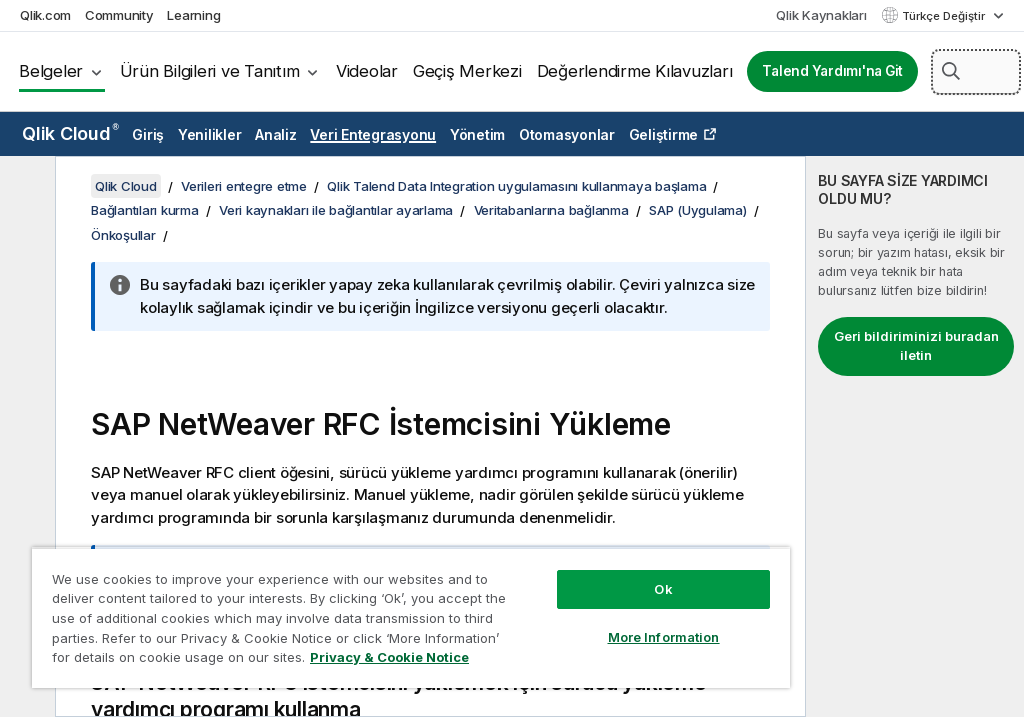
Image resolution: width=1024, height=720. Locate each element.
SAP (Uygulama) (698, 210)
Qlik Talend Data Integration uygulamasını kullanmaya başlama (516, 186)
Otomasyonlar (567, 134)
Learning (193, 15)
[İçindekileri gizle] (25, 187)
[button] (951, 71)
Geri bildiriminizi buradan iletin (916, 346)
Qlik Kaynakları (821, 15)
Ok (663, 589)
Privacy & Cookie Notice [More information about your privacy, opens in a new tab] (389, 657)
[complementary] (915, 436)
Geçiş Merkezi (467, 71)
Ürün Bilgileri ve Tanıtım (210, 71)
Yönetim (477, 134)
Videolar (367, 71)
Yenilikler (210, 134)
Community (119, 15)
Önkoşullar (123, 235)
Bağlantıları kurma (145, 210)
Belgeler (51, 71)
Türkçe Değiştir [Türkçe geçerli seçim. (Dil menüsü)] (945, 16)
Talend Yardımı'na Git (832, 71)
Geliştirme (664, 134)
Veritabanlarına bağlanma (551, 210)
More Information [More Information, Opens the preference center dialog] (664, 637)
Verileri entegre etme (244, 186)
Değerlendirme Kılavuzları (635, 71)
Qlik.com (45, 15)
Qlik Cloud (70, 133)
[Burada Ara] (976, 72)
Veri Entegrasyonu (373, 134)
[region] (411, 617)
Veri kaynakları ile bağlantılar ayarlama (336, 210)
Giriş (148, 134)
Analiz (276, 134)
